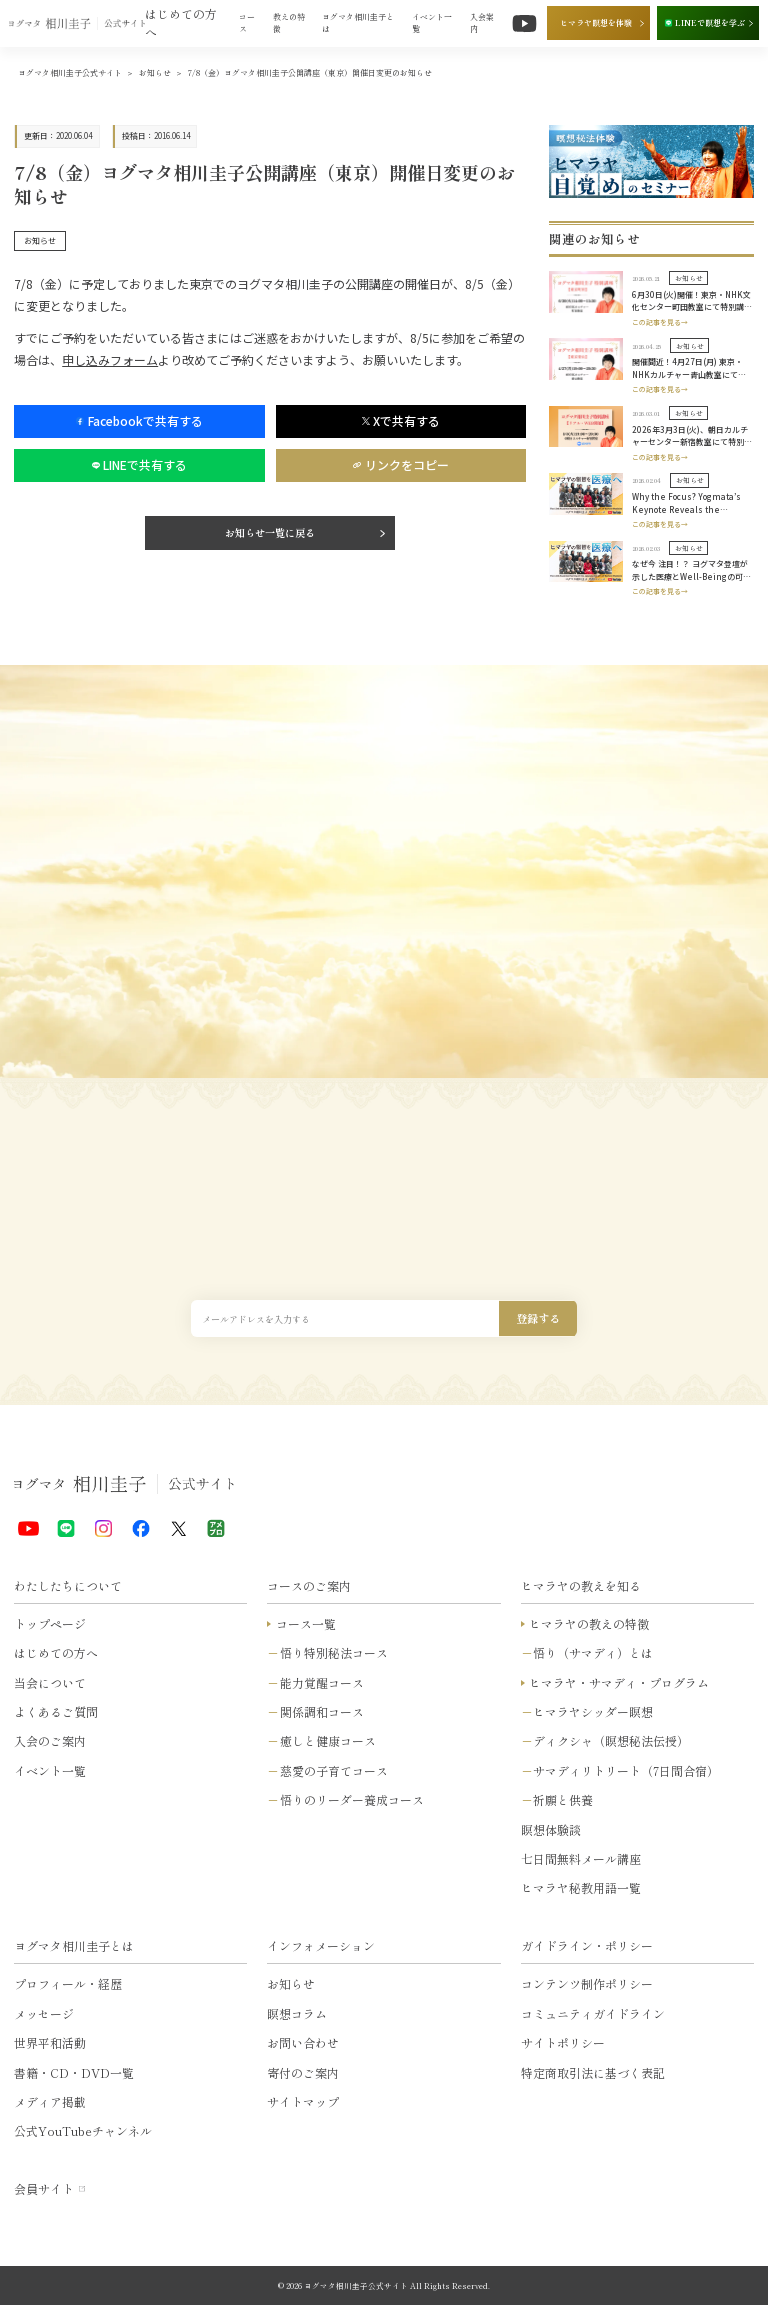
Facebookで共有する (139, 420)
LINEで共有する (139, 464)
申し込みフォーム (110, 359)
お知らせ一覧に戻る (270, 532)
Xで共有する (401, 420)
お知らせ (40, 240)
